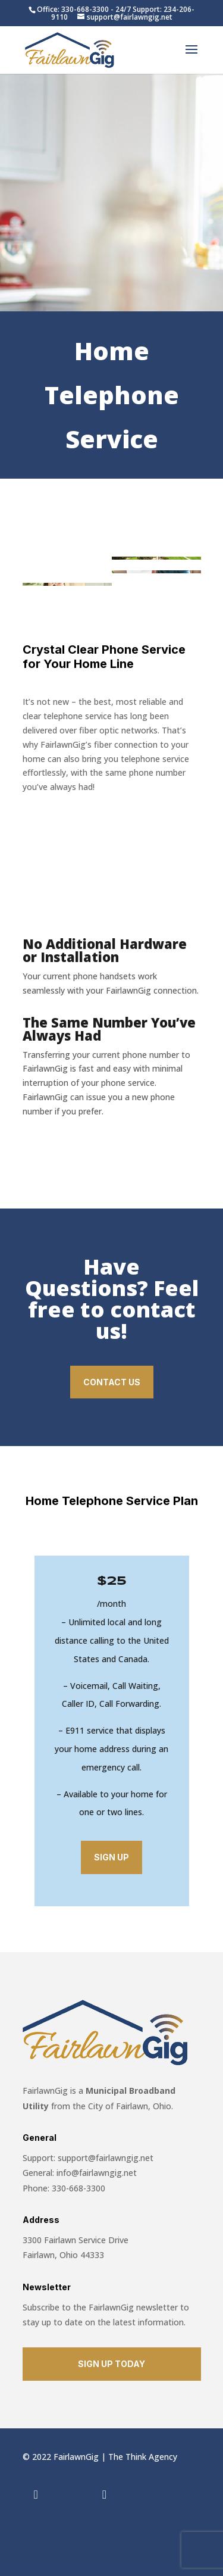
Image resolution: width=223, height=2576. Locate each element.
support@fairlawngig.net (105, 2157)
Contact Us (111, 1382)
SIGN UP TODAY (111, 2364)
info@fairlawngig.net (96, 2172)
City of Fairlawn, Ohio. (129, 2106)
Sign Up (111, 1857)
